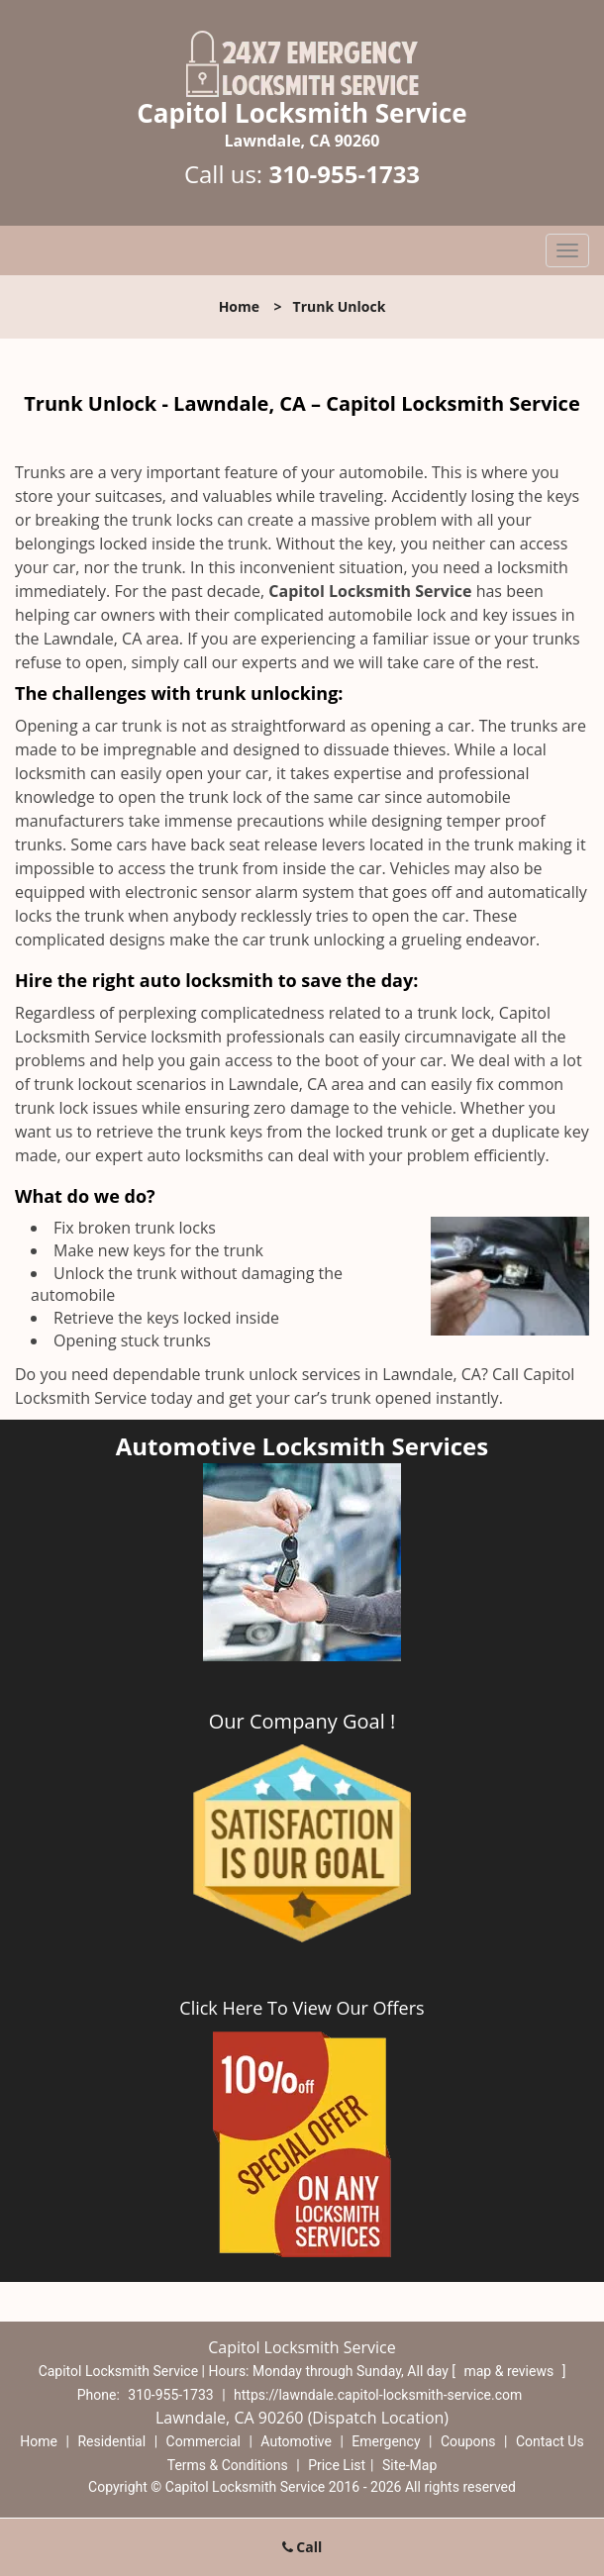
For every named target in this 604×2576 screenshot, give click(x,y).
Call (302, 2546)
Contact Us (550, 2441)
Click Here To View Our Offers (301, 2008)
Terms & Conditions (227, 2465)
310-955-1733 (344, 173)
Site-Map (409, 2465)
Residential (111, 2441)
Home (239, 306)
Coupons (468, 2441)
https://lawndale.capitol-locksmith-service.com (378, 2395)
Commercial (203, 2441)
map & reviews (509, 2371)
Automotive (296, 2441)
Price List (336, 2465)
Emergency (386, 2441)
